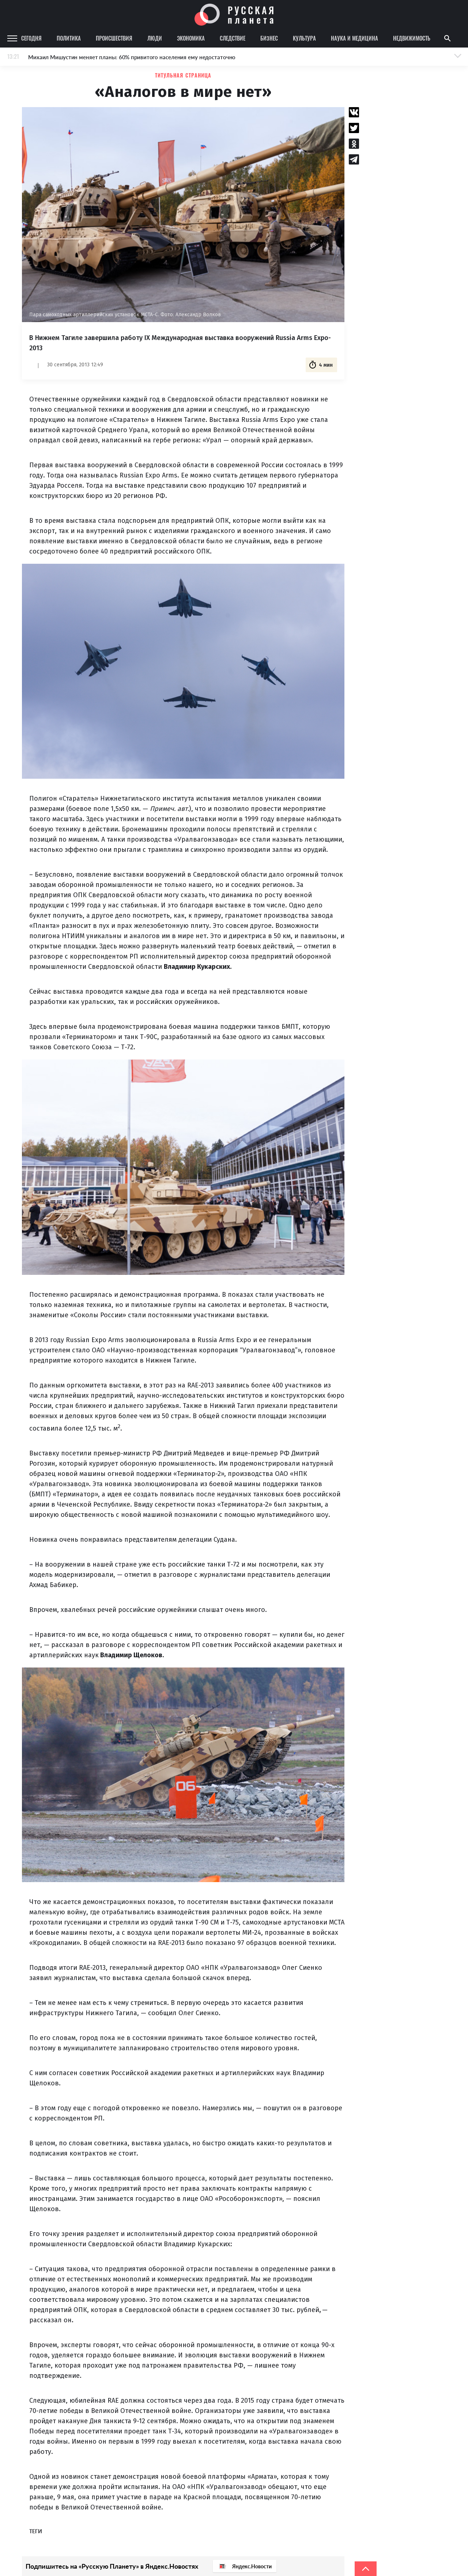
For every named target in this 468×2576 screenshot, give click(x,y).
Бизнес (269, 38)
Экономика (191, 38)
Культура (304, 38)
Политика (69, 38)
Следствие (232, 38)
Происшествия (114, 38)
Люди (154, 38)
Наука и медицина (354, 38)
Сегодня (31, 38)
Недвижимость (411, 38)
